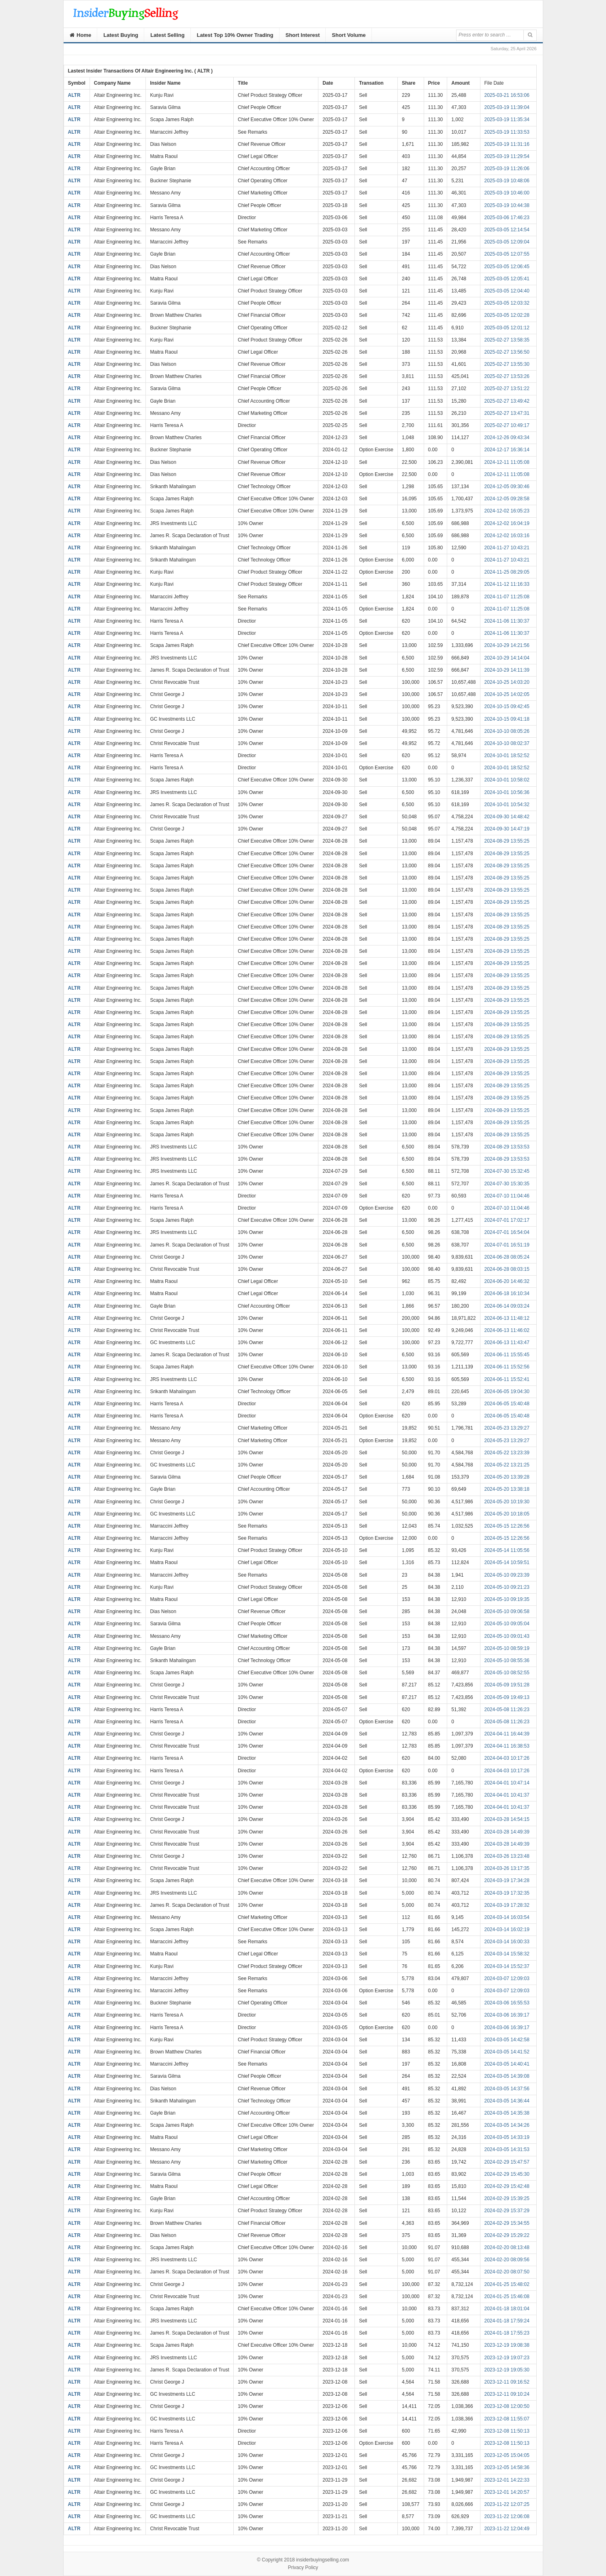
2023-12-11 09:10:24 (506, 2394)
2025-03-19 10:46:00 (506, 193)
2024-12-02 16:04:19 (506, 523)
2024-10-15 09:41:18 (506, 719)
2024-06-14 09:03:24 (506, 1306)
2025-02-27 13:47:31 (506, 413)
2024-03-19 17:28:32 (506, 1905)
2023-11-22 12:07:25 (506, 2504)
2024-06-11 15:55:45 (506, 1354)
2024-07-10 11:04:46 (506, 1196)
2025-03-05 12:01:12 (506, 328)
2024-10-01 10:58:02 (506, 780)
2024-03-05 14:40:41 (506, 2064)
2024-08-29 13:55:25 (506, 841)
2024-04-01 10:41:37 (506, 1795)
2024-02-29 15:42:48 (506, 2186)
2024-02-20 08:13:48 (506, 2247)
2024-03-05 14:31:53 (506, 2149)
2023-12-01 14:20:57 (506, 2492)
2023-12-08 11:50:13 (506, 2431)
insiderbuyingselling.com (322, 2560)
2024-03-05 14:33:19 (506, 2137)
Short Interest (303, 35)
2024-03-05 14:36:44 (506, 2101)
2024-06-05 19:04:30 (506, 1391)
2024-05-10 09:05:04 (506, 1623)
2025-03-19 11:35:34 (506, 119)
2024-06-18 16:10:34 (506, 1293)
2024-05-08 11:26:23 (506, 1709)
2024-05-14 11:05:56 (506, 1550)
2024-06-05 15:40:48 (506, 1403)
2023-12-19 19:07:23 (506, 2357)
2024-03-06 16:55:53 (506, 2003)
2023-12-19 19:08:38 (506, 2345)
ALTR (74, 95)
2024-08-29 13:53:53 (506, 1147)
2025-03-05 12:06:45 (506, 266)
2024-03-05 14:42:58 (506, 2039)
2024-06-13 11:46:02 (506, 1330)
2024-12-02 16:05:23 (506, 511)
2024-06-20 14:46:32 (506, 1281)
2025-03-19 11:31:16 (506, 144)
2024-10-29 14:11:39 (506, 670)
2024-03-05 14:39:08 (506, 2076)
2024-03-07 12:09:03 (506, 1978)
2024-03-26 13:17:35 (506, 1868)
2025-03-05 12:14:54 (506, 230)
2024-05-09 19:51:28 (506, 1685)
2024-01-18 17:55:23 (506, 2333)
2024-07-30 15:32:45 (506, 1171)
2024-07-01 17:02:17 (506, 1220)
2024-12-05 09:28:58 (506, 499)
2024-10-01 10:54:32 (506, 804)
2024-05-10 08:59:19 (506, 1648)
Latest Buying (120, 35)
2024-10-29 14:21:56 (506, 645)
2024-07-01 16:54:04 (506, 1232)
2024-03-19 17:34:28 (506, 1880)
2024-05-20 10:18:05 (506, 1514)
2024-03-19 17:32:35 (506, 1893)
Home (81, 35)
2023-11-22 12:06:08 (506, 2516)
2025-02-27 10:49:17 (506, 425)
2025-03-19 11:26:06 (506, 168)
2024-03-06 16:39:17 (506, 2015)
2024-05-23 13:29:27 (506, 1428)
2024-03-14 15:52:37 (506, 1966)
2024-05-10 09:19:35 (506, 1599)
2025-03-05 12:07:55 (506, 254)
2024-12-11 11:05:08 (506, 462)
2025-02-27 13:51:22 (506, 388)
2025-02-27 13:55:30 (506, 364)
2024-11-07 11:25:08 (506, 597)
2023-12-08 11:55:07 (506, 2419)
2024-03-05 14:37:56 (506, 2089)
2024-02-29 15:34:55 (506, 2223)
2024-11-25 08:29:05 (506, 572)
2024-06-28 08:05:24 (506, 1257)
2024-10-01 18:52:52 (506, 755)
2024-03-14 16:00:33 (506, 1941)
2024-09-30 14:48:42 (506, 817)
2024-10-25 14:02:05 (506, 694)
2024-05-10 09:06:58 (506, 1611)
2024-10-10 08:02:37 (506, 743)
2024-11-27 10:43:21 (506, 548)
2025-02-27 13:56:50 (506, 352)
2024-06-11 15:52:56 (506, 1367)
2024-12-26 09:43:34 (506, 437)
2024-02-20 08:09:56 (506, 2259)
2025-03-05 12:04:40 (506, 291)
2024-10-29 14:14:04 (506, 658)
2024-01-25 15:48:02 (506, 2284)
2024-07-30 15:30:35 (506, 1184)
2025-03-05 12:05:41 (506, 279)
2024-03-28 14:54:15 (506, 1819)
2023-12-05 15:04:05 (506, 2455)
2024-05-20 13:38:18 (506, 1489)
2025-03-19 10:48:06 (506, 181)
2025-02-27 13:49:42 (506, 401)
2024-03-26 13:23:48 (506, 1856)
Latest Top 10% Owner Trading (235, 35)
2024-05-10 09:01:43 (506, 1636)
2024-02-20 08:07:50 (506, 2272)
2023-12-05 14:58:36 (506, 2467)
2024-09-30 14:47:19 (506, 829)
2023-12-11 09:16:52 (506, 2382)
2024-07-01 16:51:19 (506, 1245)
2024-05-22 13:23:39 (506, 1453)
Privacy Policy (303, 2567)
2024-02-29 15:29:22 (506, 2235)
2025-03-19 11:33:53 (506, 132)
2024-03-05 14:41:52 (506, 2052)
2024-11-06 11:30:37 (506, 621)
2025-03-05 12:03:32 (506, 303)
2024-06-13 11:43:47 (506, 1342)
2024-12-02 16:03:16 (506, 535)
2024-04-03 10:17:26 (506, 1758)
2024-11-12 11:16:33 (506, 584)
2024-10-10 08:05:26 (506, 731)
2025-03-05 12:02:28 (506, 315)
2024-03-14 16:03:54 (506, 1917)
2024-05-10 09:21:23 (506, 1587)
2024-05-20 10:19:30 (506, 1502)
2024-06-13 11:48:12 (506, 1318)
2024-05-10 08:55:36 (506, 1660)
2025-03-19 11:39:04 (506, 107)
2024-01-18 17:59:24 (506, 2321)
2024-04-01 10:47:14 (506, 1783)
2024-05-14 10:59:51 (506, 1562)
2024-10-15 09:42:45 (506, 706)
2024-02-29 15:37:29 (506, 2210)
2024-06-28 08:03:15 (506, 1269)
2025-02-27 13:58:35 (506, 340)
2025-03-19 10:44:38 (506, 205)
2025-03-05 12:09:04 (506, 242)
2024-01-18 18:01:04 (506, 2308)
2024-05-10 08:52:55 (506, 1672)
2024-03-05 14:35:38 (506, 2113)
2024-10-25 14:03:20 (506, 682)
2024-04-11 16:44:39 (506, 1734)
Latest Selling (167, 35)
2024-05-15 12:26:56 (506, 1526)
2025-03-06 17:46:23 (506, 217)
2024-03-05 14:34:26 (506, 2125)
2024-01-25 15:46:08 (506, 2296)
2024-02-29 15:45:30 (506, 2174)
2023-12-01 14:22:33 (506, 2480)
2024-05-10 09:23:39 (506, 1575)
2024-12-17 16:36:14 (506, 449)
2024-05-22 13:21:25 (506, 1465)
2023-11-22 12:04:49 (506, 2528)
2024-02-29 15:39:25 (506, 2198)
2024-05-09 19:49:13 (506, 1697)
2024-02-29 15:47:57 (506, 2162)
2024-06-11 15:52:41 (506, 1379)
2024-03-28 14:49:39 (506, 1832)
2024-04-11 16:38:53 (506, 1746)
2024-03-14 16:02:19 (506, 1929)
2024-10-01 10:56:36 (506, 792)
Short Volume (349, 35)
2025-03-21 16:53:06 (506, 95)
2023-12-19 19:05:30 (506, 2370)
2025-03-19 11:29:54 (506, 156)
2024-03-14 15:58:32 (506, 1954)
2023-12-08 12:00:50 (506, 2406)
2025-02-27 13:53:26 (506, 376)
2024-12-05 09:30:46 (506, 486)
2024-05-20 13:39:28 (506, 1477)
